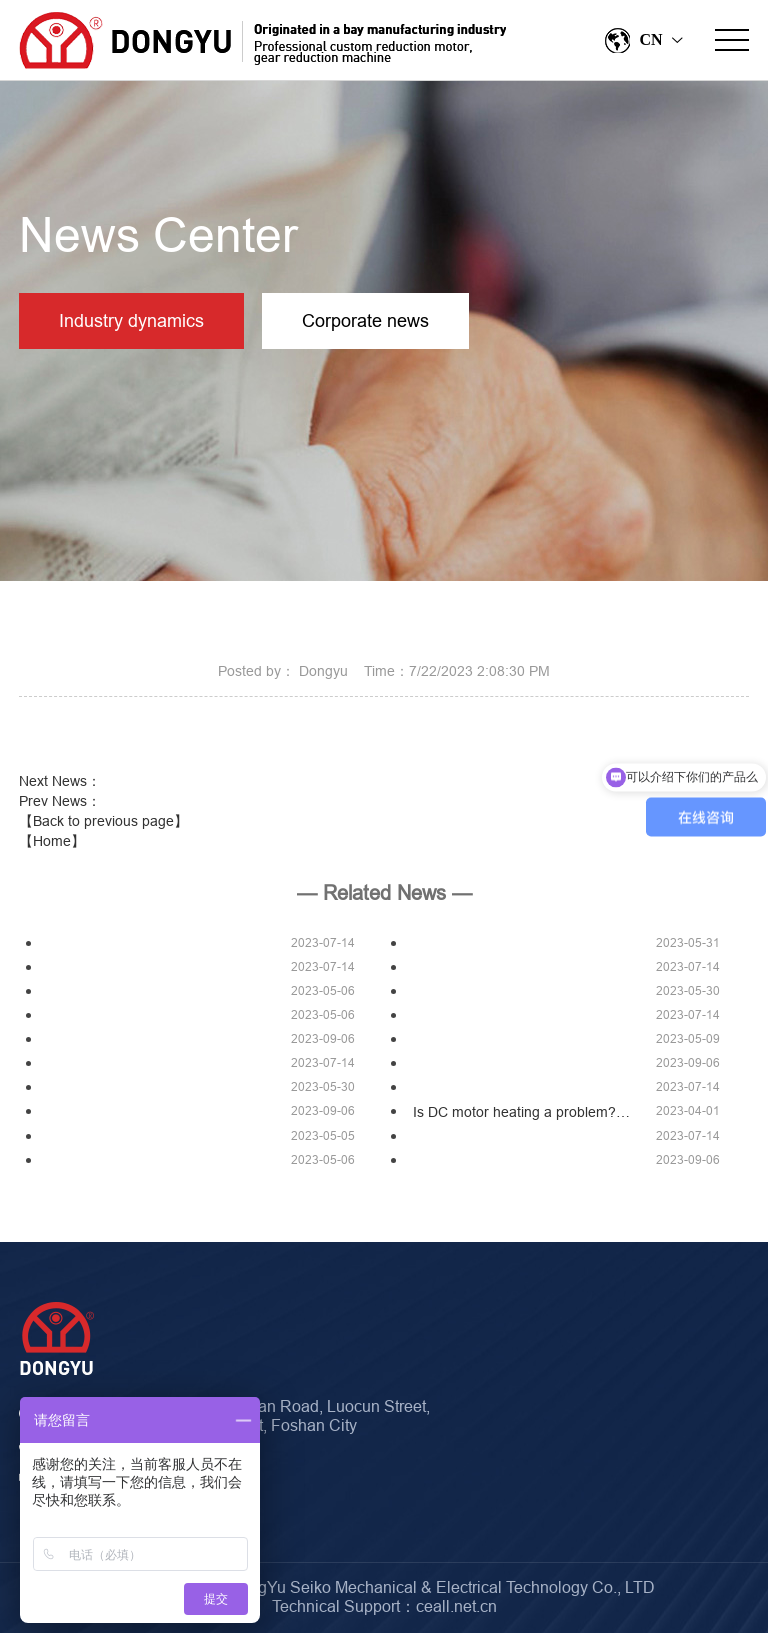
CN (642, 40)
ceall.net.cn (456, 1606)
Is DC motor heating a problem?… (521, 1112)
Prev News (60, 801)
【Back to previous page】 (103, 821)
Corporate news (365, 320)
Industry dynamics (131, 320)
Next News (60, 781)
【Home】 (52, 841)
